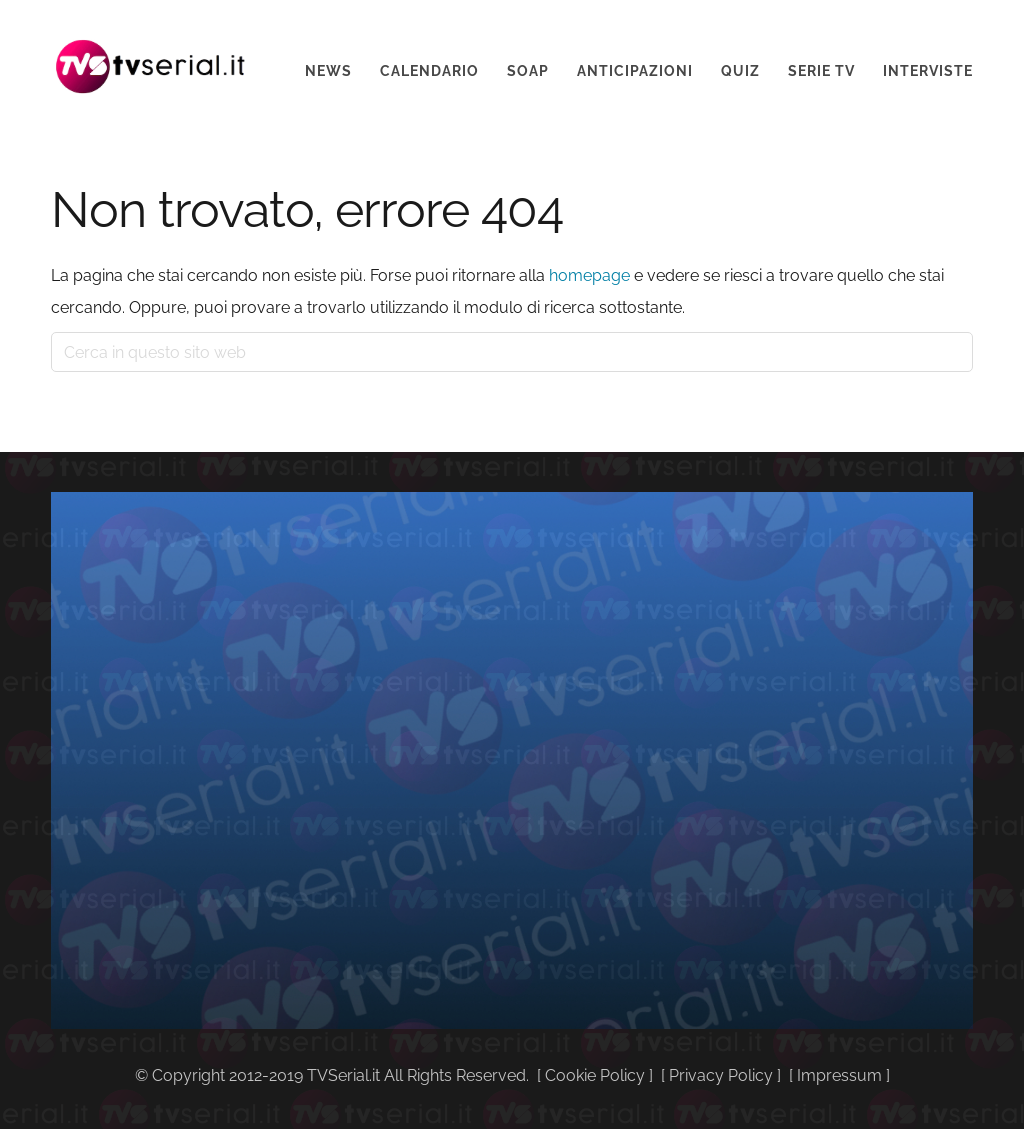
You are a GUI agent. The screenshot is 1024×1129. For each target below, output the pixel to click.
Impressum (839, 1075)
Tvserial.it (151, 53)
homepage (589, 275)
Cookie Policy (595, 1075)
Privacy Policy (721, 1075)
